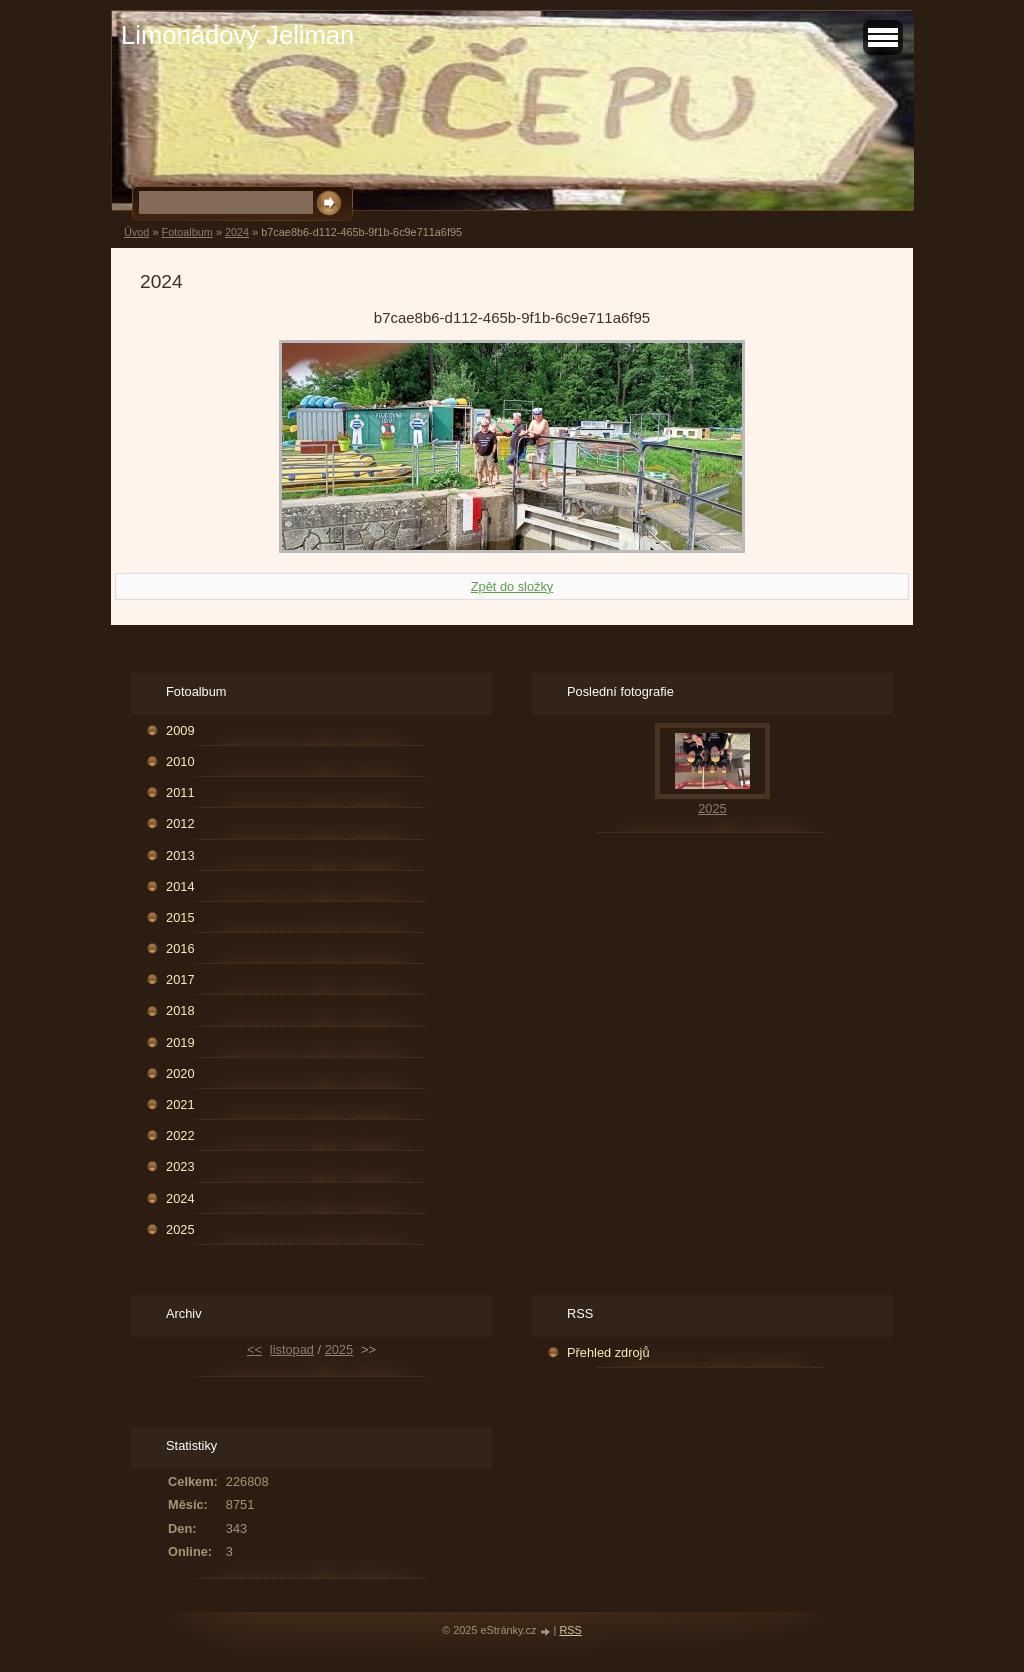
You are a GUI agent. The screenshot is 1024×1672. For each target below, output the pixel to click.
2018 (180, 1010)
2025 (180, 1229)
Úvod (136, 232)
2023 (180, 1166)
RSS (570, 1630)
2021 (180, 1104)
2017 (180, 979)
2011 (180, 792)
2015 (180, 917)
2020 (180, 1073)
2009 (180, 730)
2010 (180, 761)
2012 (180, 823)
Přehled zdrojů (608, 1352)
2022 (180, 1135)
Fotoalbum (186, 232)
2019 (180, 1042)
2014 (180, 886)
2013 (180, 855)
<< (254, 1349)
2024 (237, 232)
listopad (292, 1349)
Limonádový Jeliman (237, 35)
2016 (180, 948)
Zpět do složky (512, 586)
